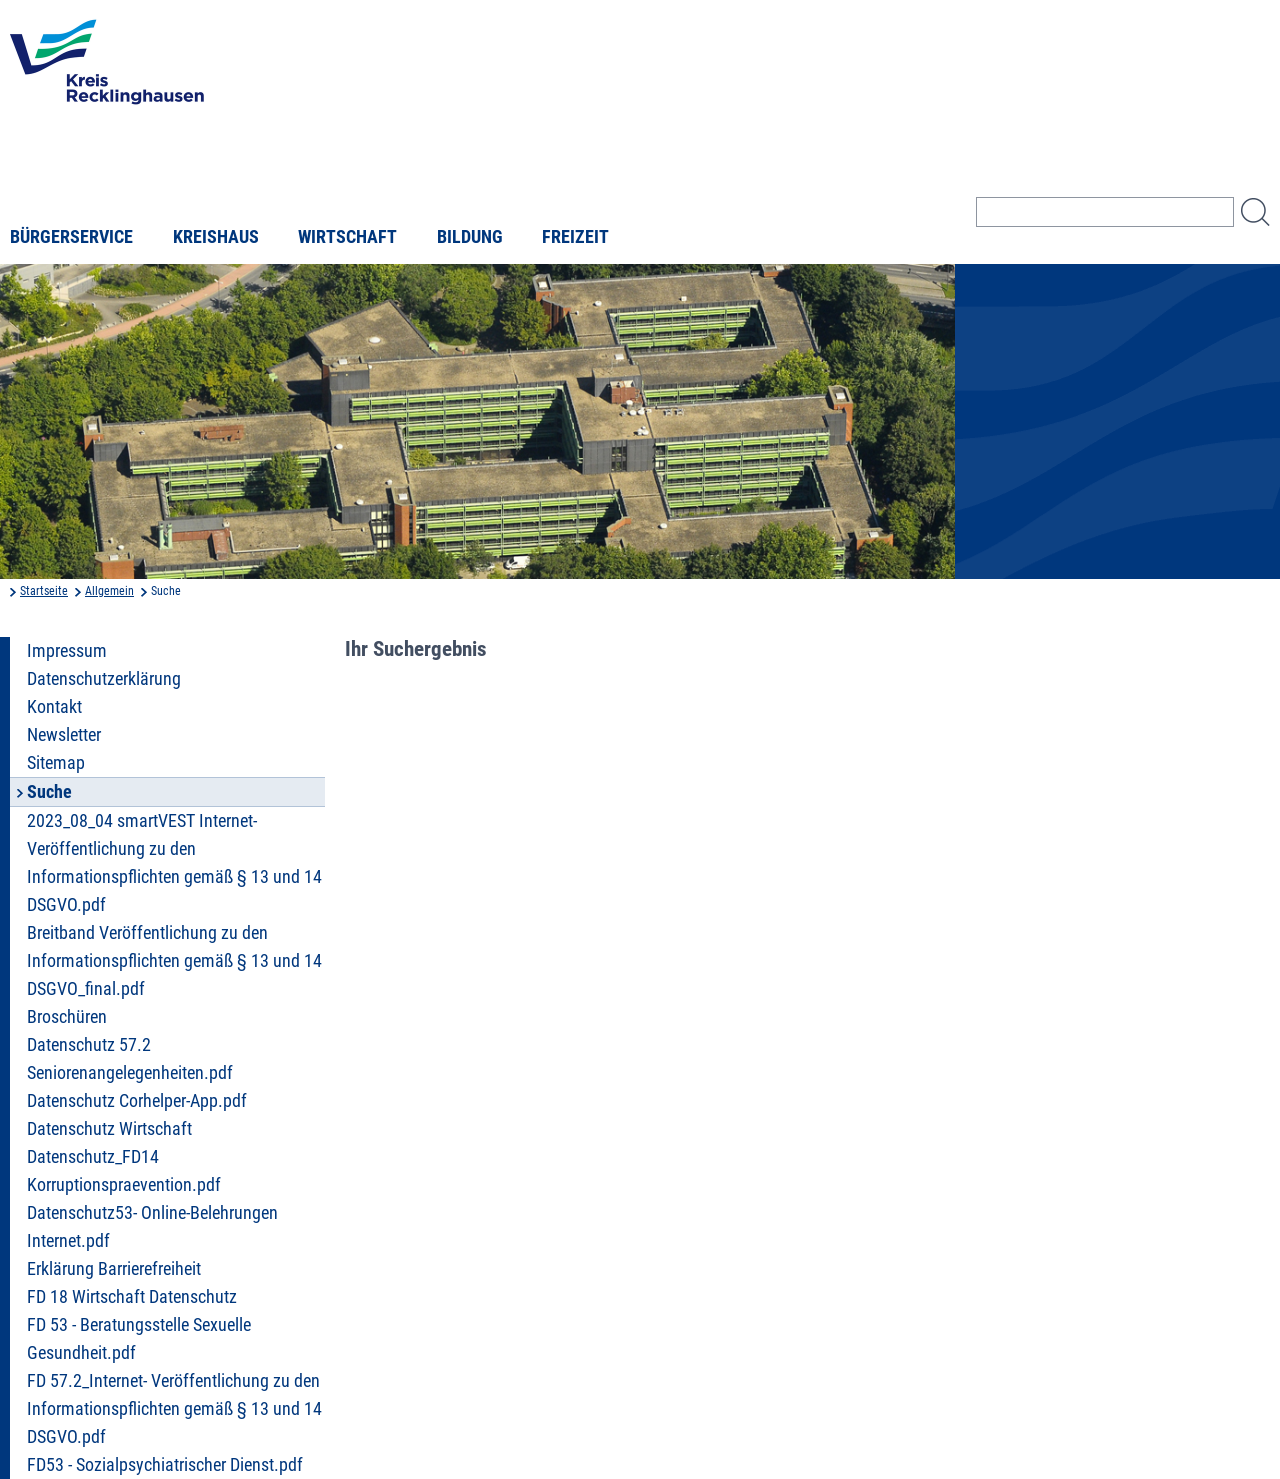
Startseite (44, 591)
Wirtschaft (347, 237)
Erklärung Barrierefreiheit (114, 1269)
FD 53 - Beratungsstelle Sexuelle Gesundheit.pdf (139, 1339)
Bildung (470, 237)
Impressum (67, 651)
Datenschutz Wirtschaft (109, 1129)
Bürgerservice (71, 237)
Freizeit (575, 237)
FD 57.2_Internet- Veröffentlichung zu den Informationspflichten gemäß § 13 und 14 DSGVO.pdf (174, 1409)
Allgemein (109, 591)
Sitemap (56, 763)
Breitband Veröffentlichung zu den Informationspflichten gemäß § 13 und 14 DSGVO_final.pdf (174, 961)
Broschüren (67, 1017)
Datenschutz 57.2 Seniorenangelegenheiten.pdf (130, 1059)
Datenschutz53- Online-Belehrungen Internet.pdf (152, 1227)
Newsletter (64, 735)
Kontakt (54, 707)
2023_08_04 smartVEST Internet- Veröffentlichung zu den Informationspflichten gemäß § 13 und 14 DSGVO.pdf (174, 863)
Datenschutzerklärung (104, 679)
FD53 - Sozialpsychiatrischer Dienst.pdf (165, 1465)
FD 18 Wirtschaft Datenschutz (132, 1297)
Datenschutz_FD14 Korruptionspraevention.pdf (124, 1171)
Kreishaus (216, 237)
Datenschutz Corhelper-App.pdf (137, 1101)
